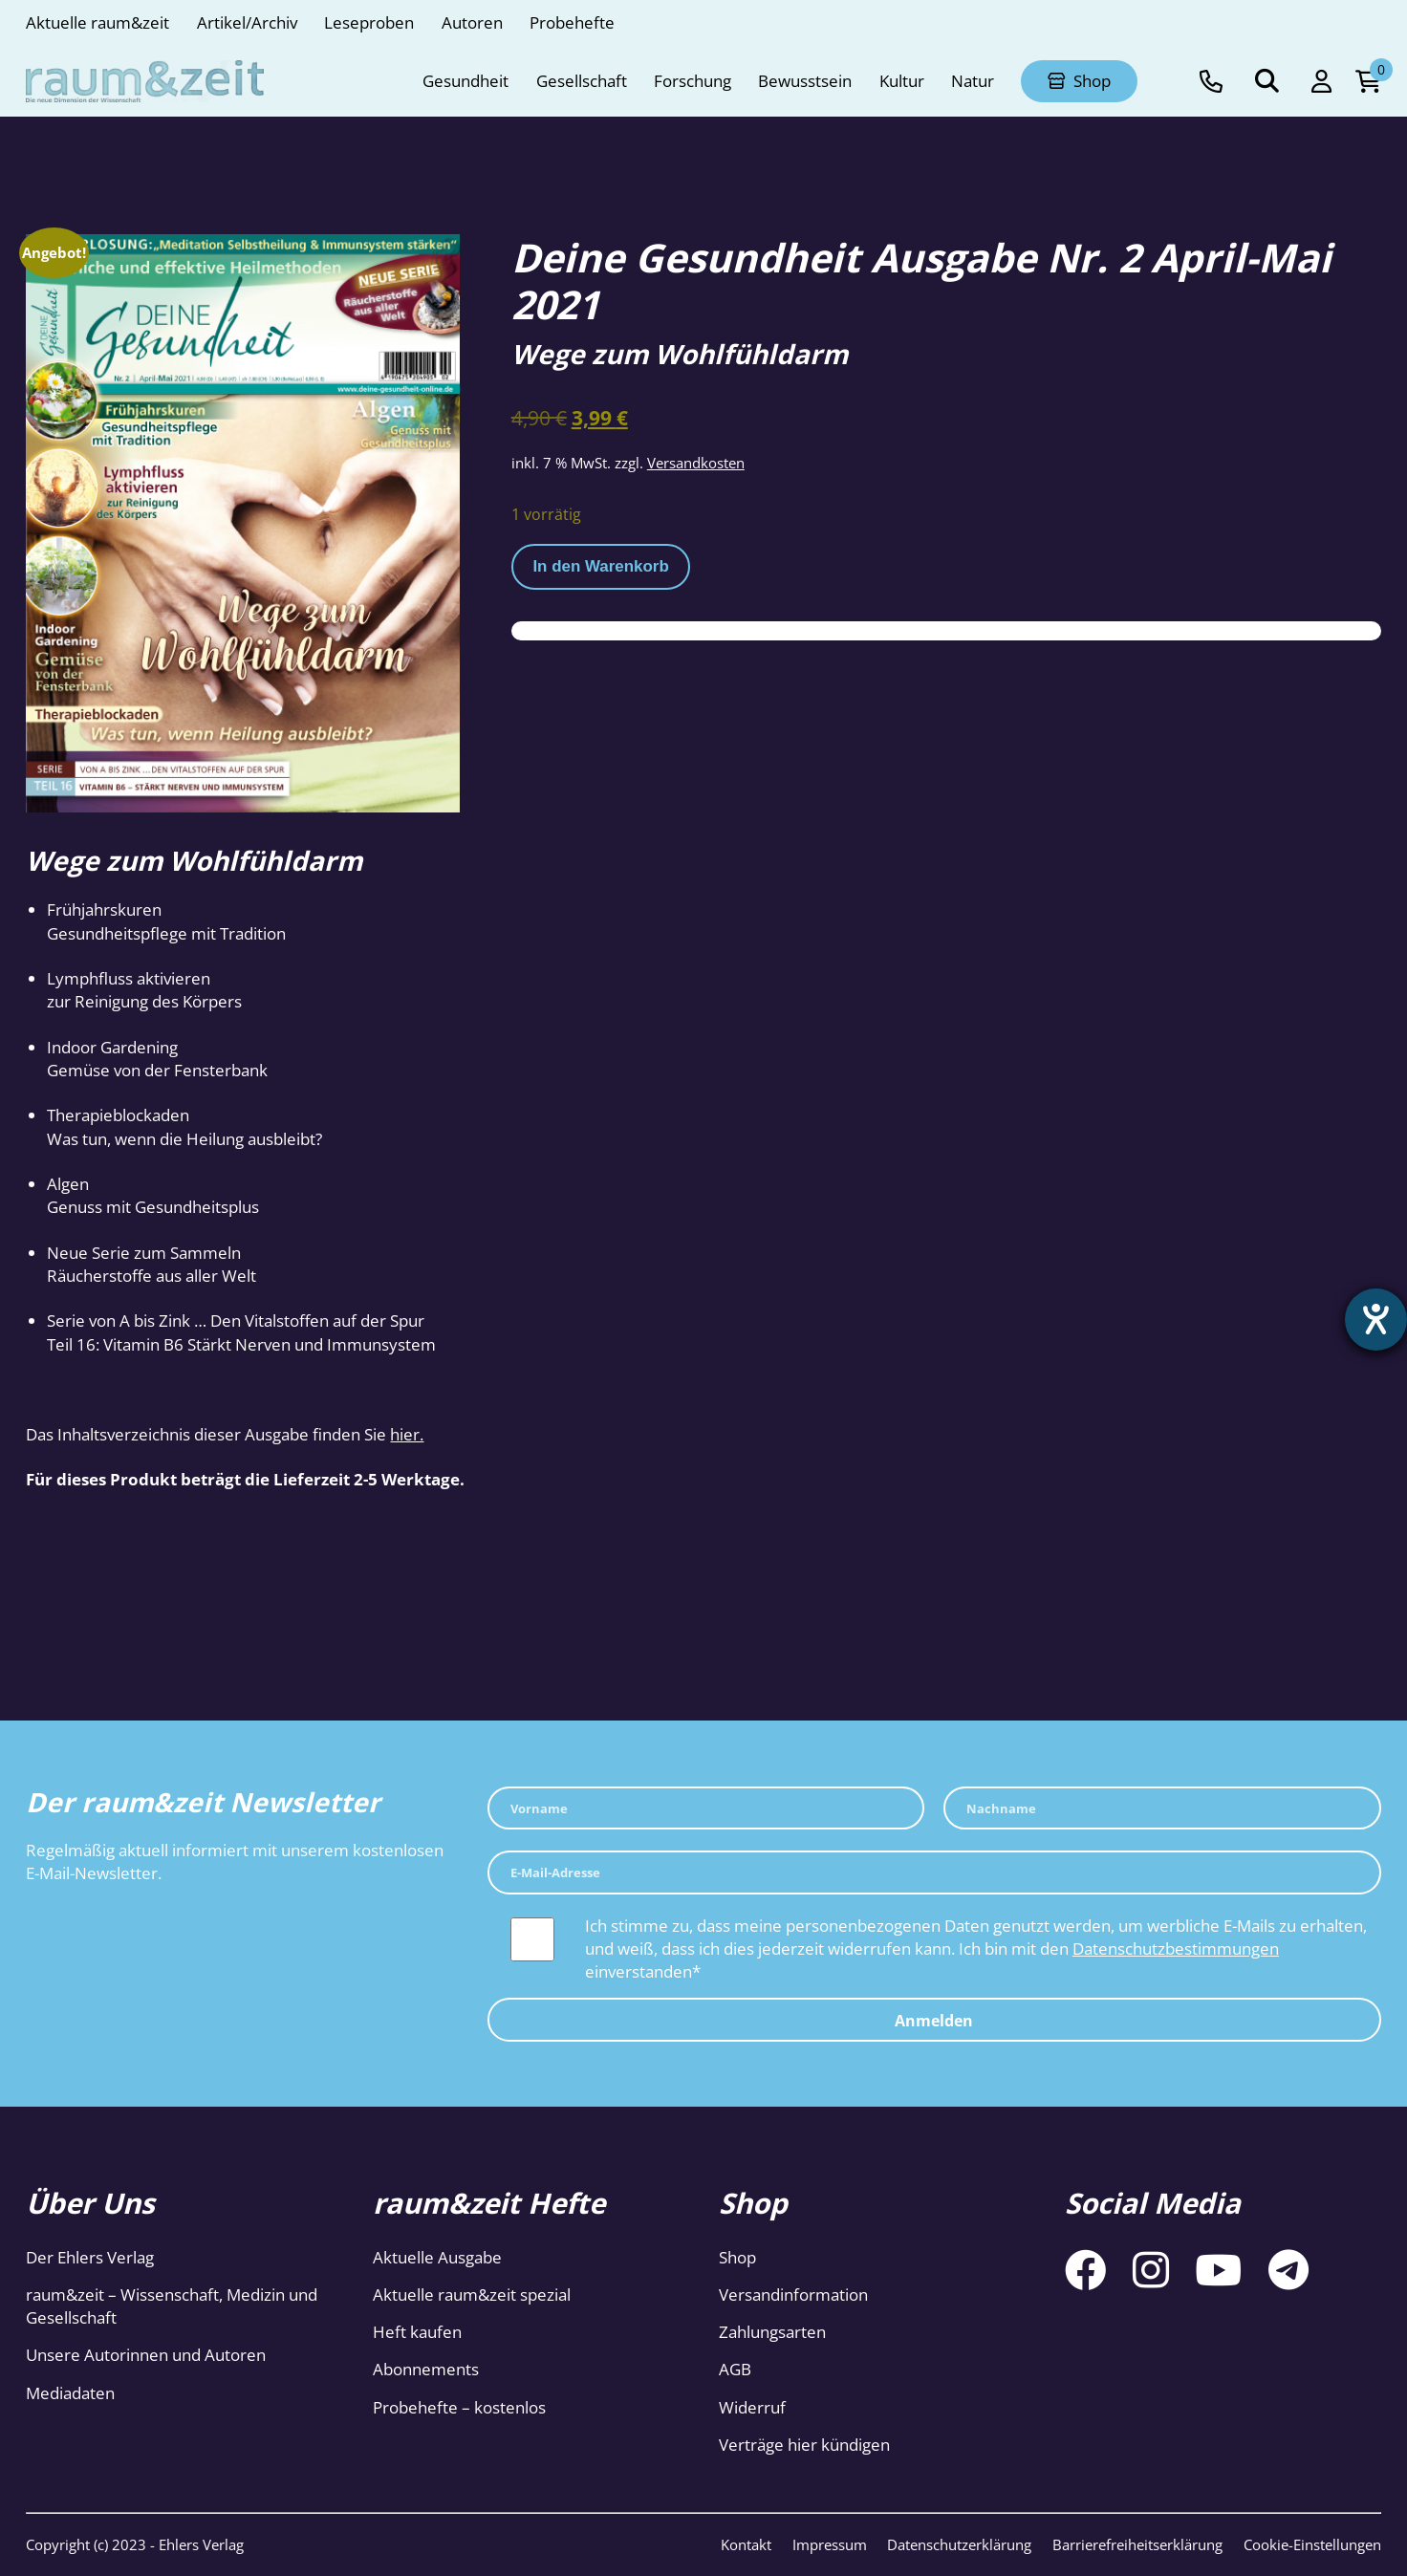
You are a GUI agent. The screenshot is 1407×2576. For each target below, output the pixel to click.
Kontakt (746, 2544)
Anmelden (934, 2020)
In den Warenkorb (600, 566)
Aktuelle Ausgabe (437, 2257)
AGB (735, 2369)
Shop (737, 2257)
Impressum (829, 2544)
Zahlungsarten (772, 2332)
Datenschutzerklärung (959, 2544)
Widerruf (752, 2407)
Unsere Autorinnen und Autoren (146, 2355)
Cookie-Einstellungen (1312, 2544)
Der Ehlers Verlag (90, 2257)
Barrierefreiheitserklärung (1137, 2544)
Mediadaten (70, 2393)
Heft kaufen (417, 2332)
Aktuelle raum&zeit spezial (472, 2294)
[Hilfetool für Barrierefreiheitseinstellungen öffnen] (1375, 1320)
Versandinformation (793, 2294)
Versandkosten (696, 462)
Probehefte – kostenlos (459, 2407)
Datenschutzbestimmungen (1175, 1948)
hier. (406, 1434)
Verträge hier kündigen (804, 2445)
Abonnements (426, 2369)
